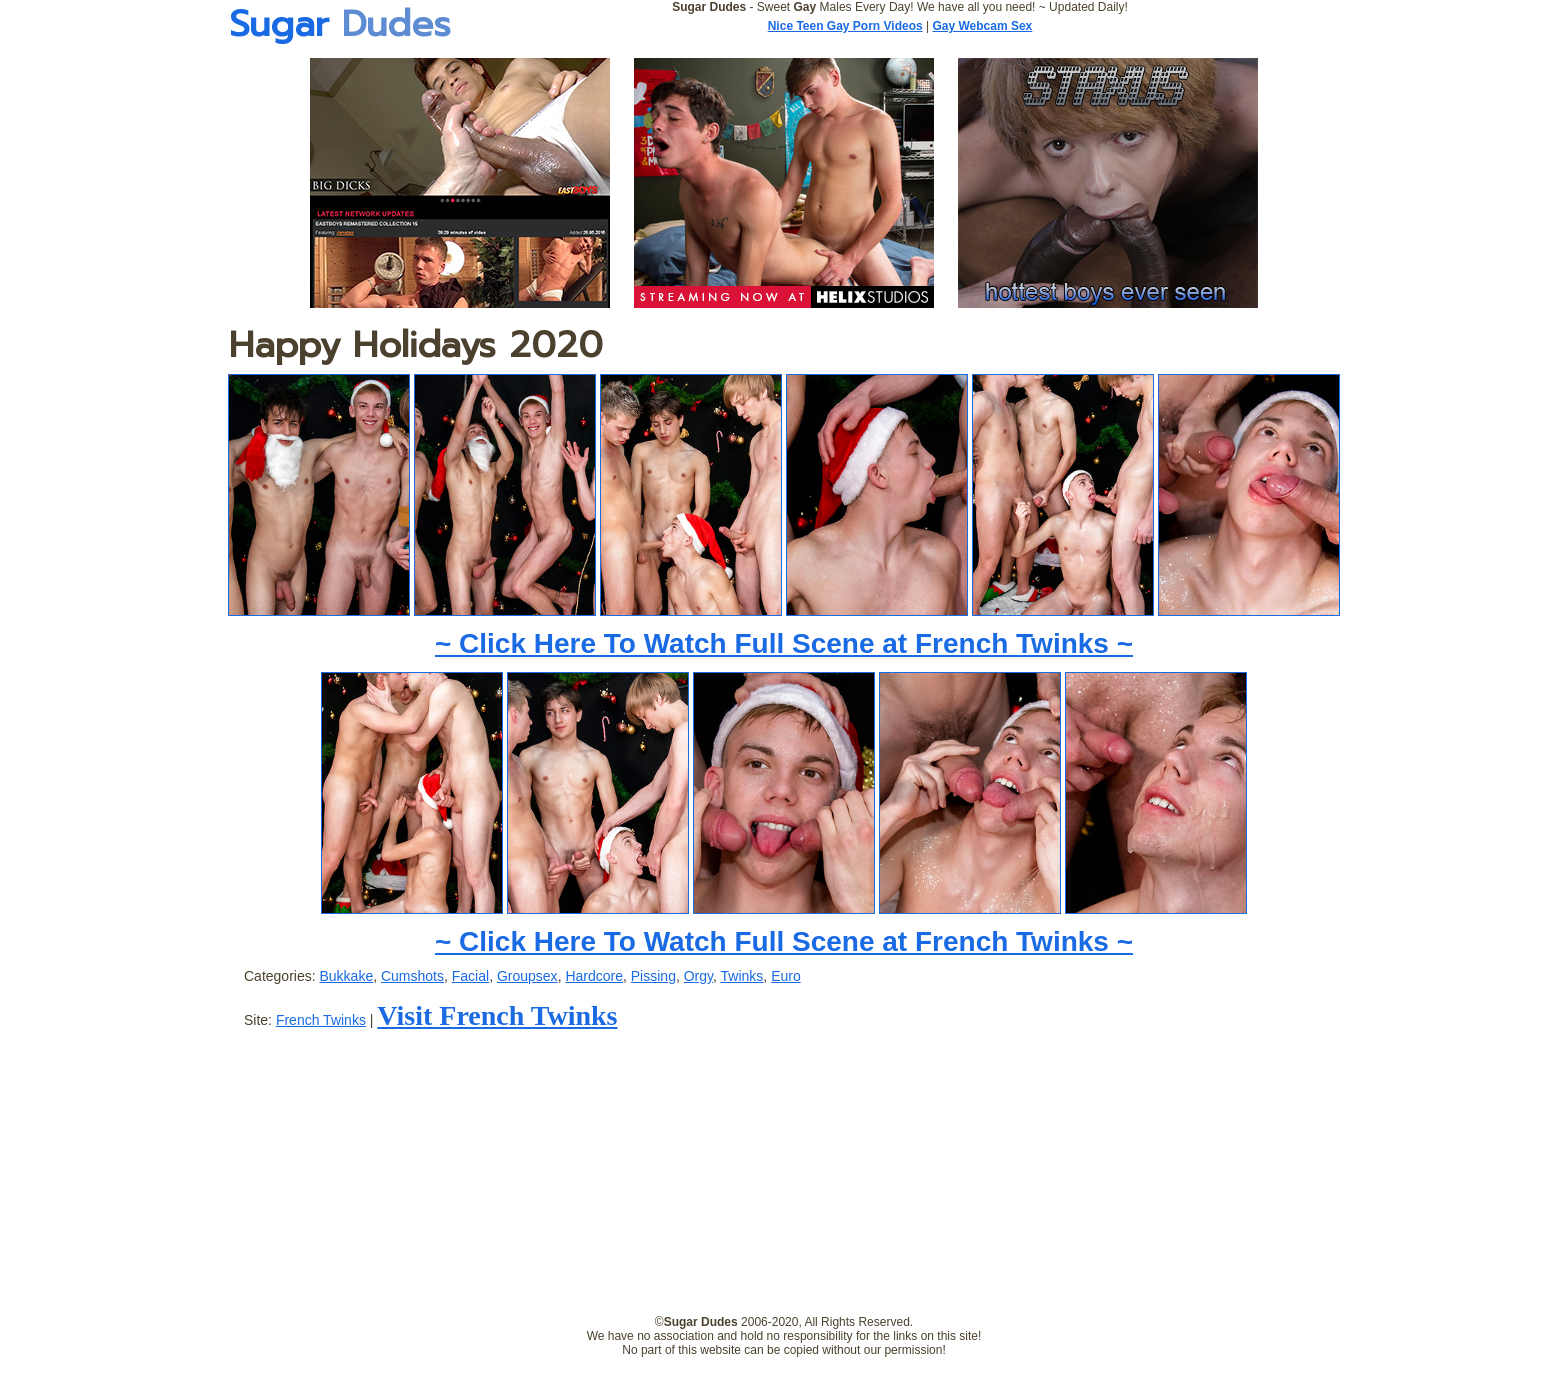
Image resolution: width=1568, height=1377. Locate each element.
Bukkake (346, 976)
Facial (470, 976)
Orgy (698, 976)
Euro (786, 976)
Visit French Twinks (497, 1015)
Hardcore (594, 976)
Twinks (742, 976)
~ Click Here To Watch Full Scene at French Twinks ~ (784, 643)
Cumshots (412, 976)
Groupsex (527, 976)
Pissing (653, 976)
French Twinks (321, 1020)
